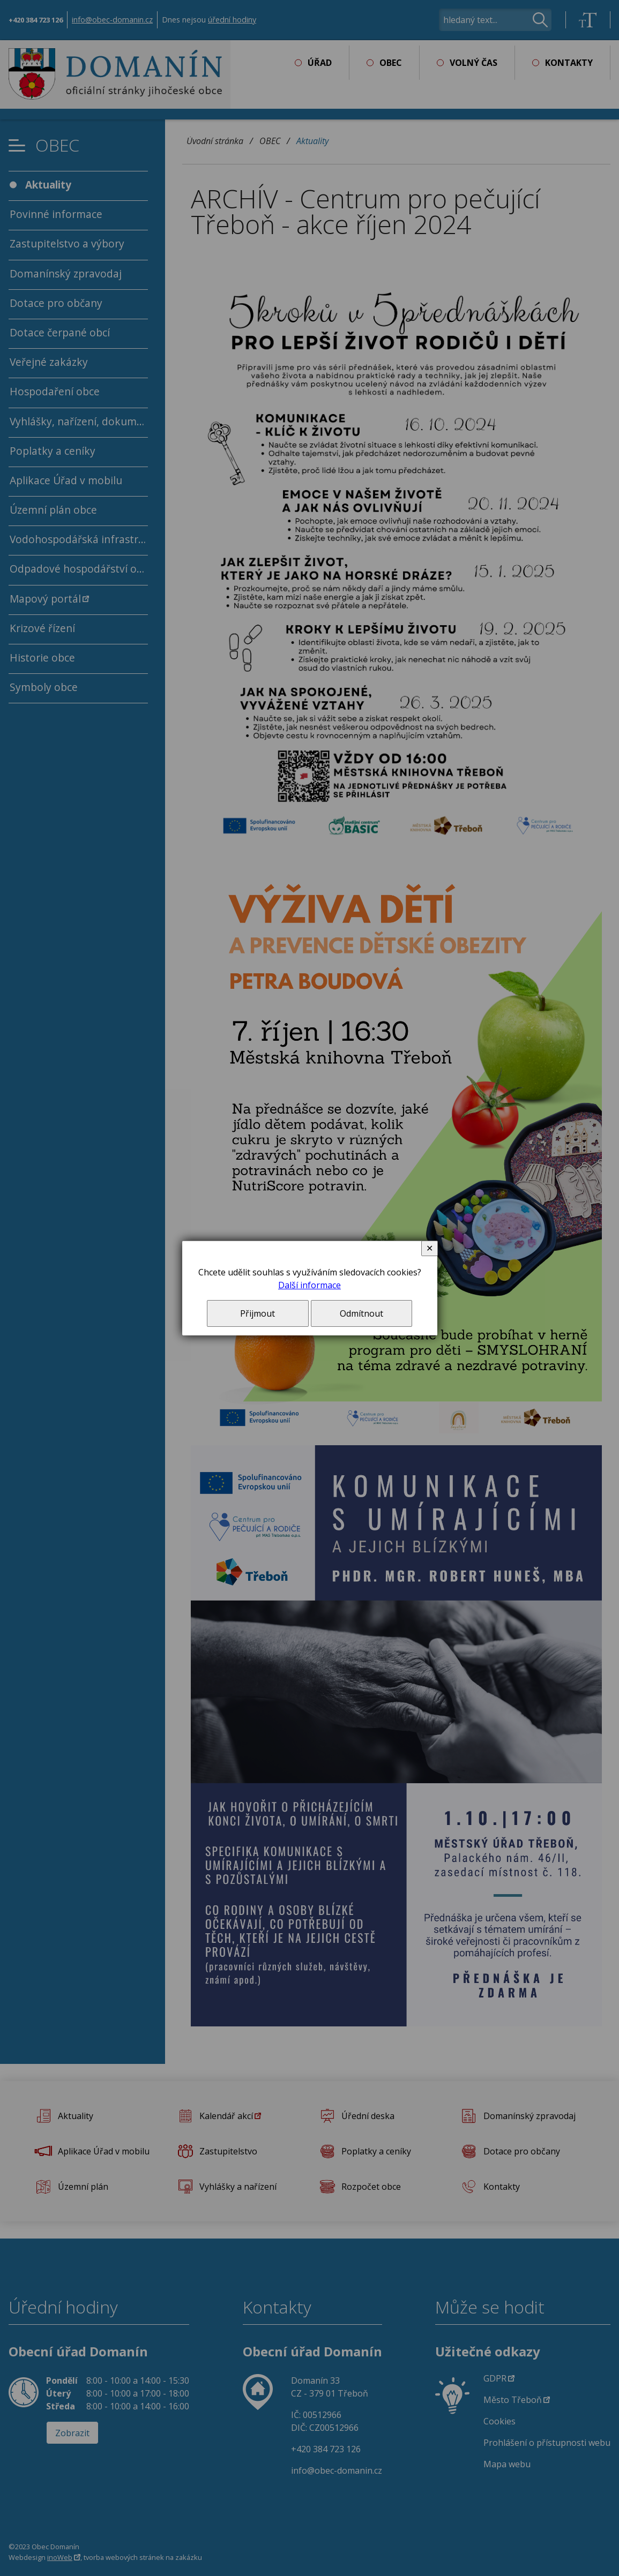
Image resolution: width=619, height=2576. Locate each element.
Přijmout (257, 1313)
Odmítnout (361, 1313)
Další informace (309, 1285)
